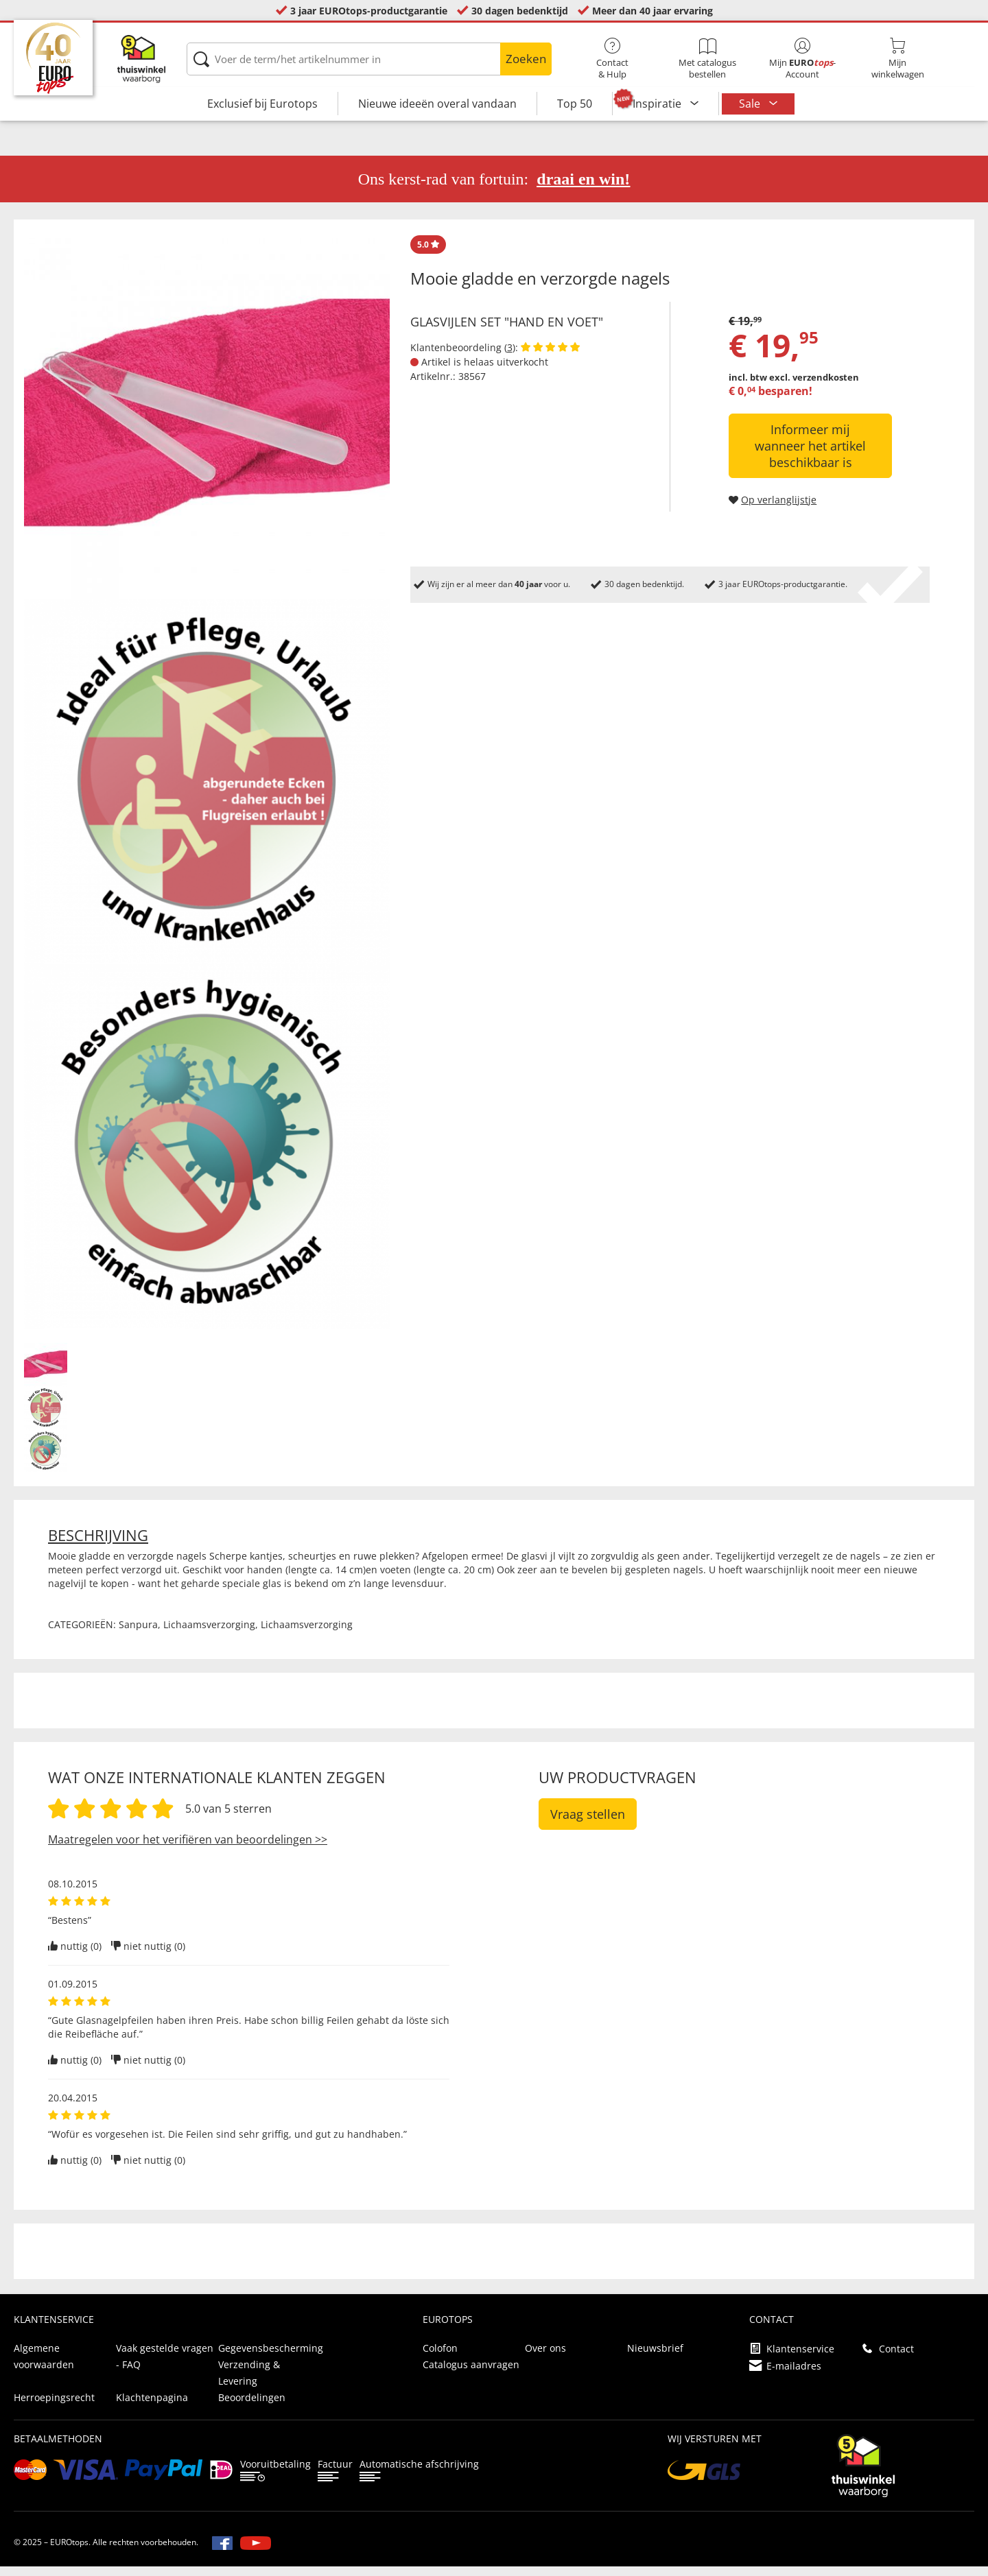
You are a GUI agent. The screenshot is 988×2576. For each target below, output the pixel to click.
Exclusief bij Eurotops (262, 103)
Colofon (440, 2357)
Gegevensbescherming (270, 2357)
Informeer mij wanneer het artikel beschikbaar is (810, 455)
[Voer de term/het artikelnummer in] (369, 59)
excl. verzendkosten (814, 387)
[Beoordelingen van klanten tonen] (550, 356)
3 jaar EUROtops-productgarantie (368, 10)
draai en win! (583, 189)
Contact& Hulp (613, 59)
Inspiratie (658, 103)
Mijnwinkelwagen (897, 59)
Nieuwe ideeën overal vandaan (437, 103)
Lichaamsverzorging (209, 1634)
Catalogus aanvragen (471, 2374)
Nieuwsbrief (655, 2357)
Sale (751, 103)
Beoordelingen (251, 2406)
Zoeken (526, 59)
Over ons (545, 2357)
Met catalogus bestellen (707, 59)
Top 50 (574, 103)
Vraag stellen (587, 1823)
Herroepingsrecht (54, 2406)
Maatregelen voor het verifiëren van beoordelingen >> (187, 1849)
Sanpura (138, 1634)
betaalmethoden (58, 2448)
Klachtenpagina (152, 2406)
